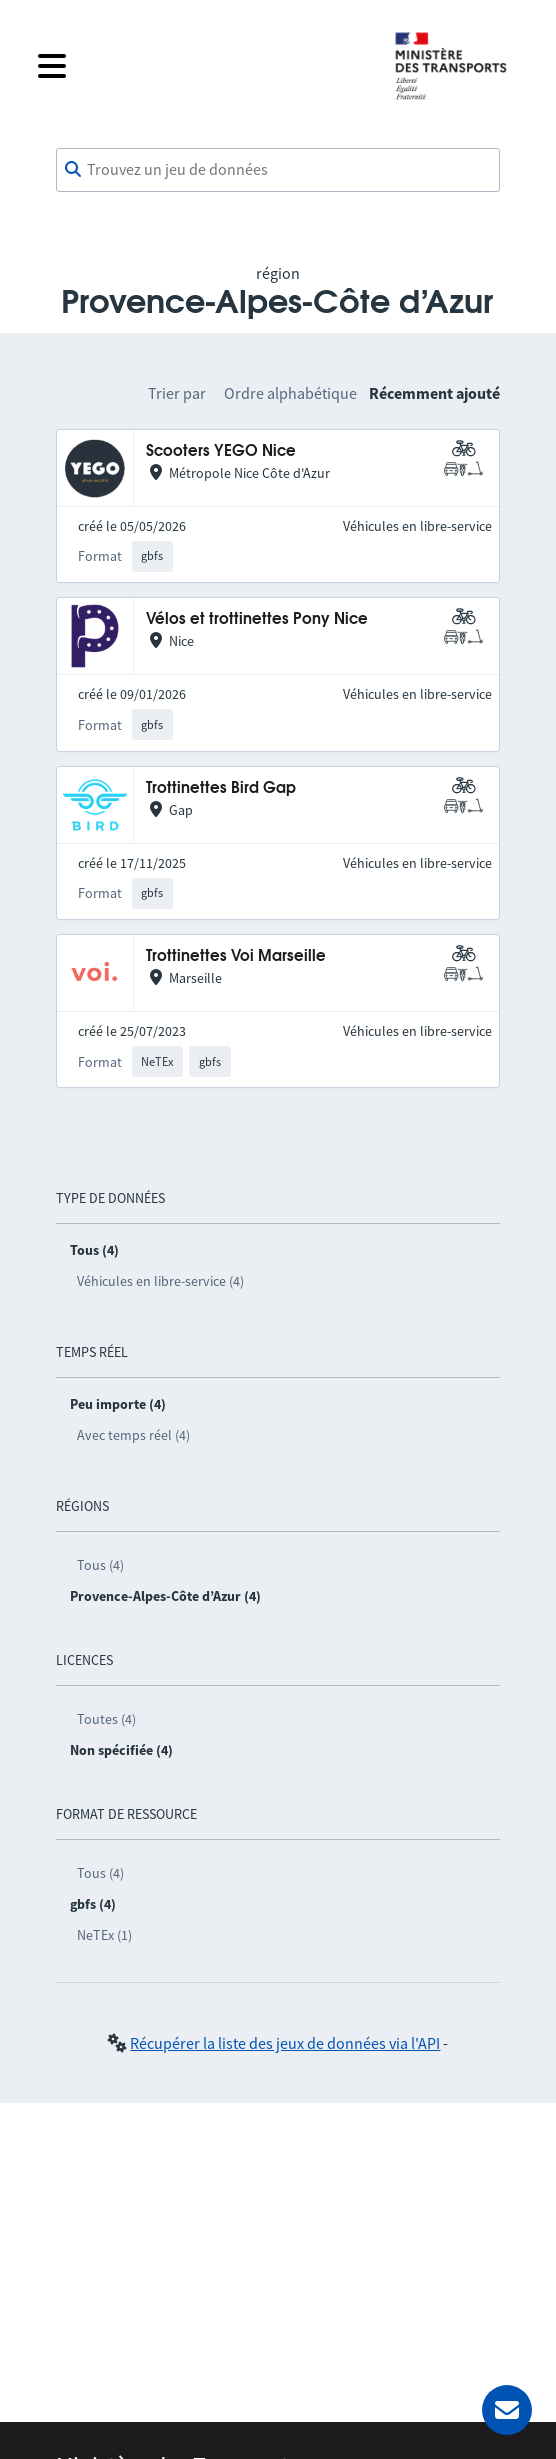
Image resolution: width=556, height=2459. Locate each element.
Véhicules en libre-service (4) (160, 1281)
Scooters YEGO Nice (221, 451)
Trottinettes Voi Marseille (236, 956)
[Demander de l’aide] (507, 2410)
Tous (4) (100, 1565)
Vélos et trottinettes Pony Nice (257, 619)
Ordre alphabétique (290, 393)
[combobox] (278, 170)
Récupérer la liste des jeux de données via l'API (285, 2043)
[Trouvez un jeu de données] (278, 170)
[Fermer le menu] (200, 66)
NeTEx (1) (104, 1935)
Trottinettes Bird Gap (221, 788)
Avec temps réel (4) (133, 1435)
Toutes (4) (106, 1719)
